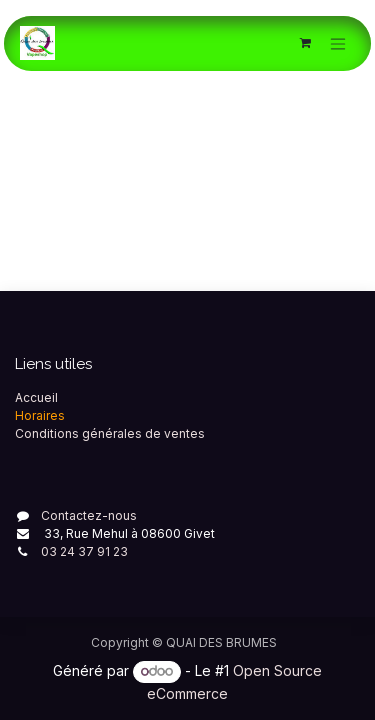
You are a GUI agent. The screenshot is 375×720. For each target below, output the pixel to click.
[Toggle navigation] (338, 43)
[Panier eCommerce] (305, 43)
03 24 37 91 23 (84, 551)
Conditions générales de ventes (110, 433)
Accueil (36, 397)
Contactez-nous (89, 515)
